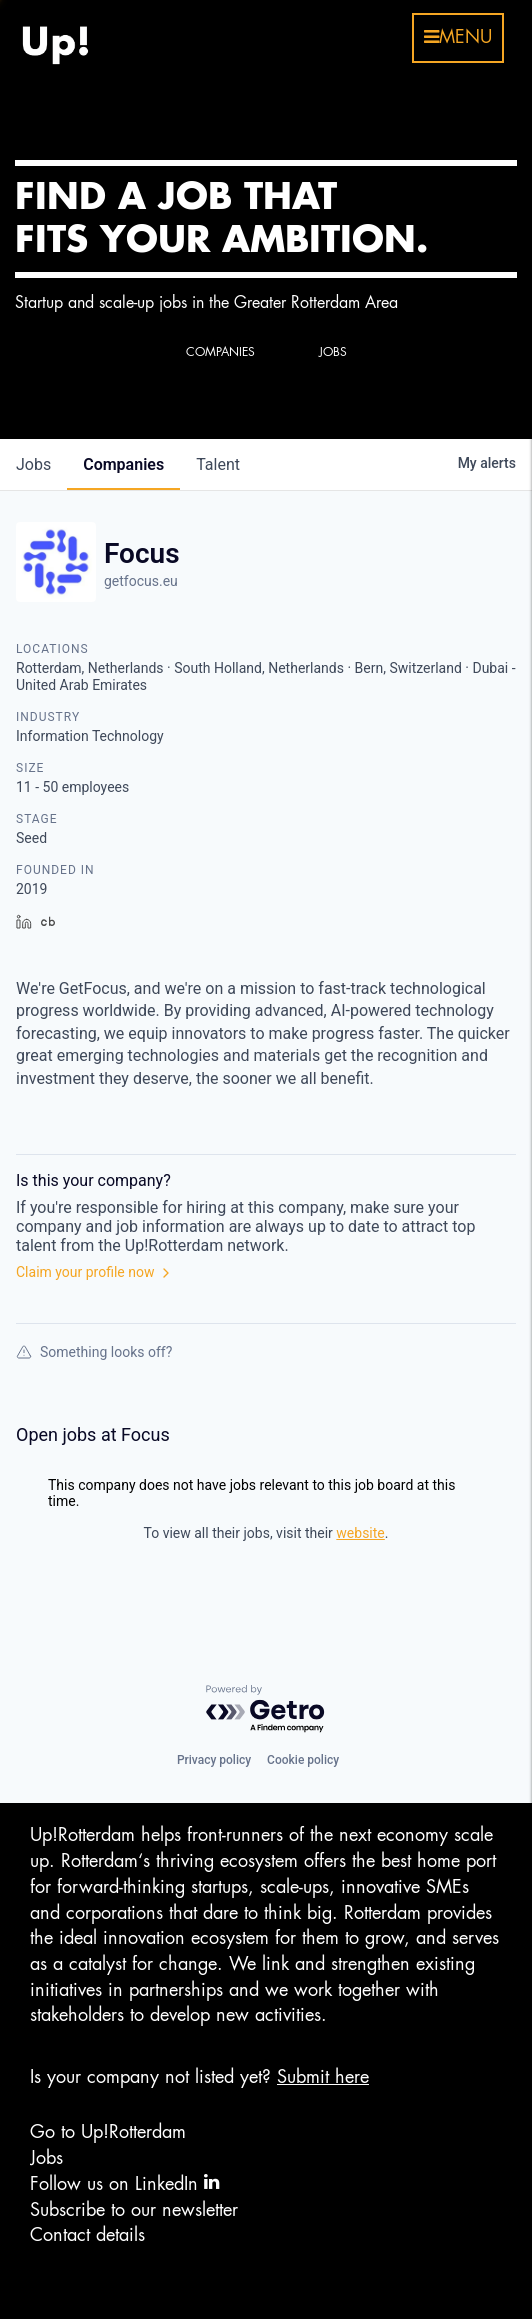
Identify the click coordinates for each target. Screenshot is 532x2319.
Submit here (323, 2077)
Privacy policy (214, 1760)
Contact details (87, 2235)
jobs (33, 464)
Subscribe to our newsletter (134, 2210)
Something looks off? (94, 1352)
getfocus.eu (141, 581)
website (360, 1533)
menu (458, 37)
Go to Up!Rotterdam (108, 2132)
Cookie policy (303, 1760)
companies (123, 464)
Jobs (46, 2158)
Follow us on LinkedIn (124, 2182)
